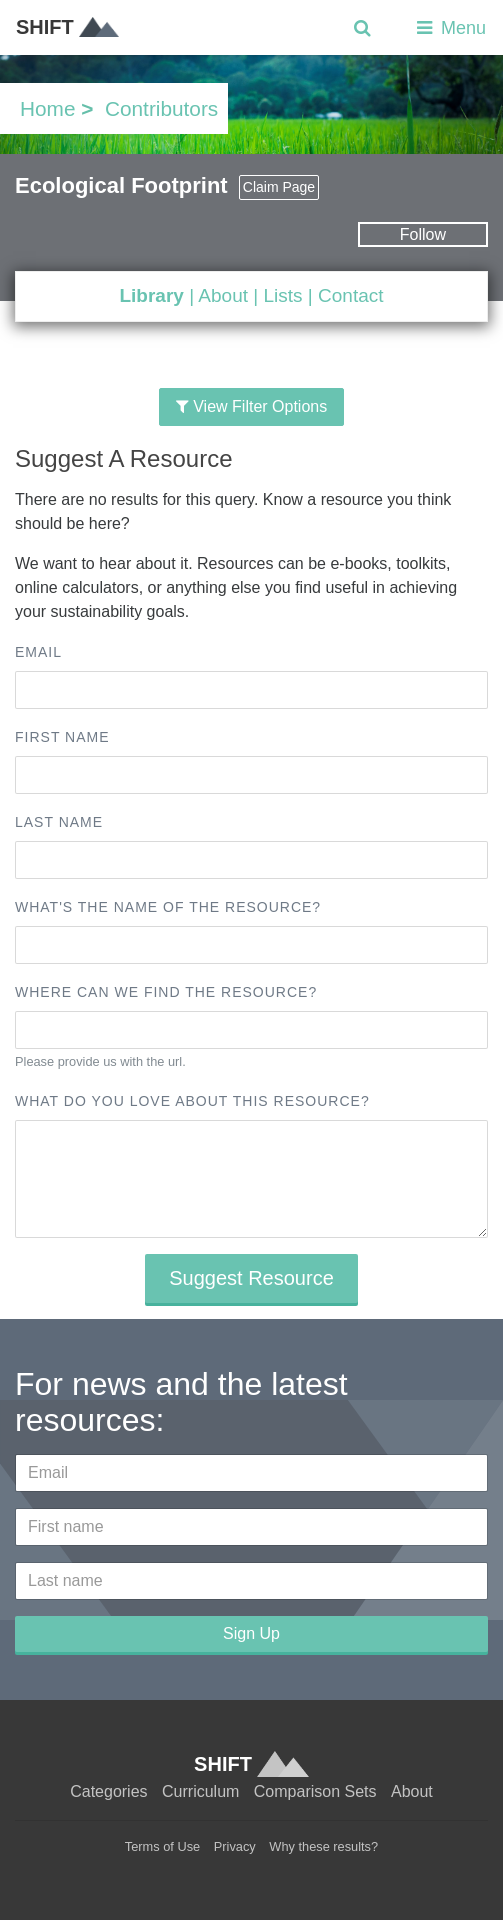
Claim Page (279, 187)
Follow (423, 234)
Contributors (161, 108)
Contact (350, 295)
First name (62, 737)
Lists (282, 295)
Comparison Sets (315, 1791)
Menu (449, 28)
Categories (108, 1791)
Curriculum (200, 1791)
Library (151, 295)
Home (47, 108)
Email (38, 652)
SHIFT (67, 27)
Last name (59, 822)
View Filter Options (251, 406)
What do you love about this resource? (192, 1101)
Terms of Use (162, 1846)
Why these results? (323, 1846)
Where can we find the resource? (166, 992)
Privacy (235, 1846)
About (223, 295)
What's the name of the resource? (168, 907)
